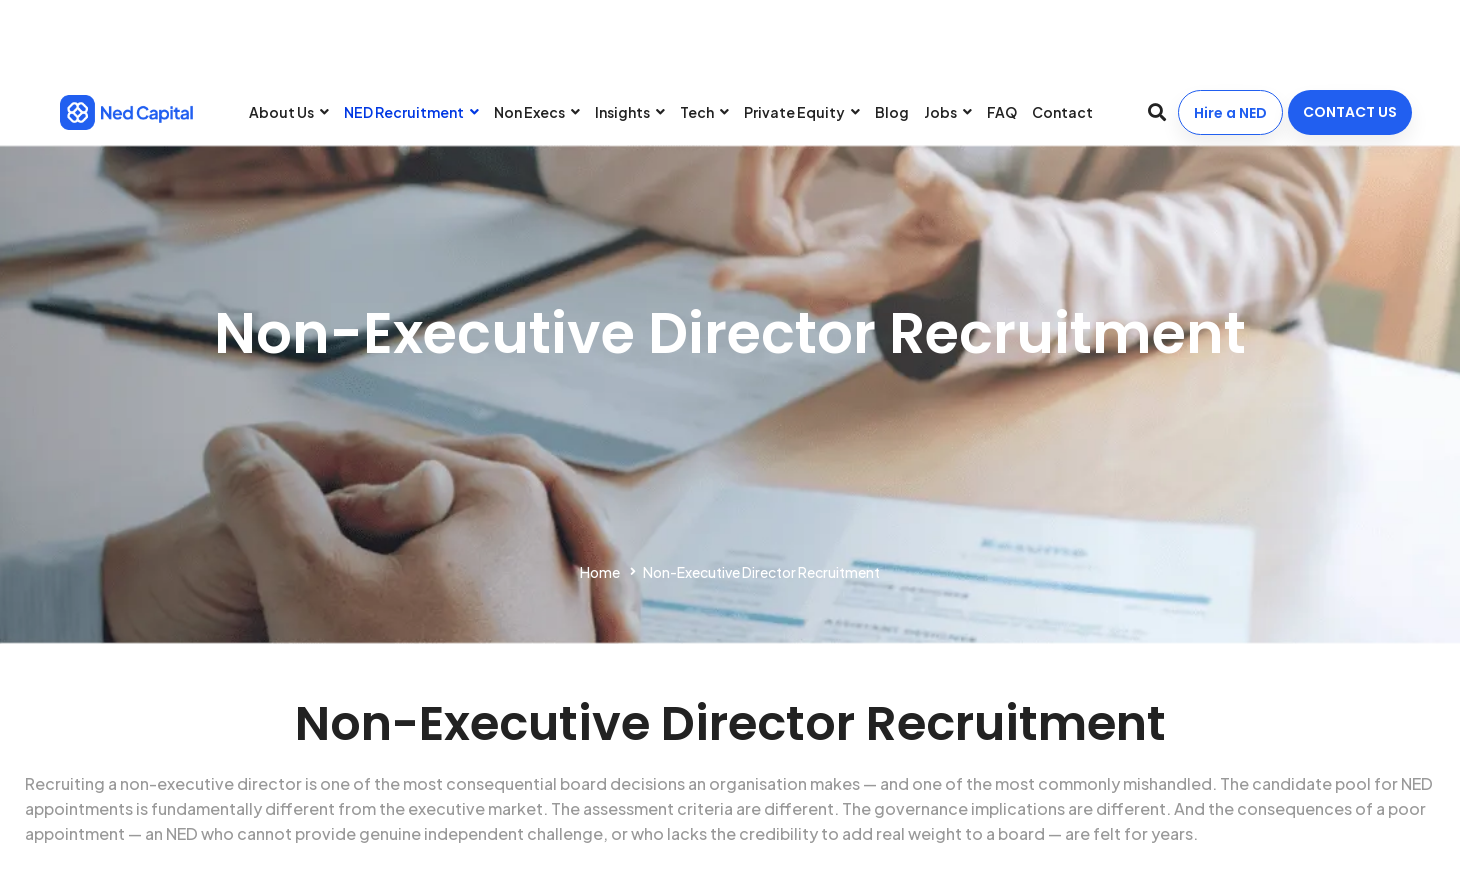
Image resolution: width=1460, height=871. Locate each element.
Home (600, 572)
